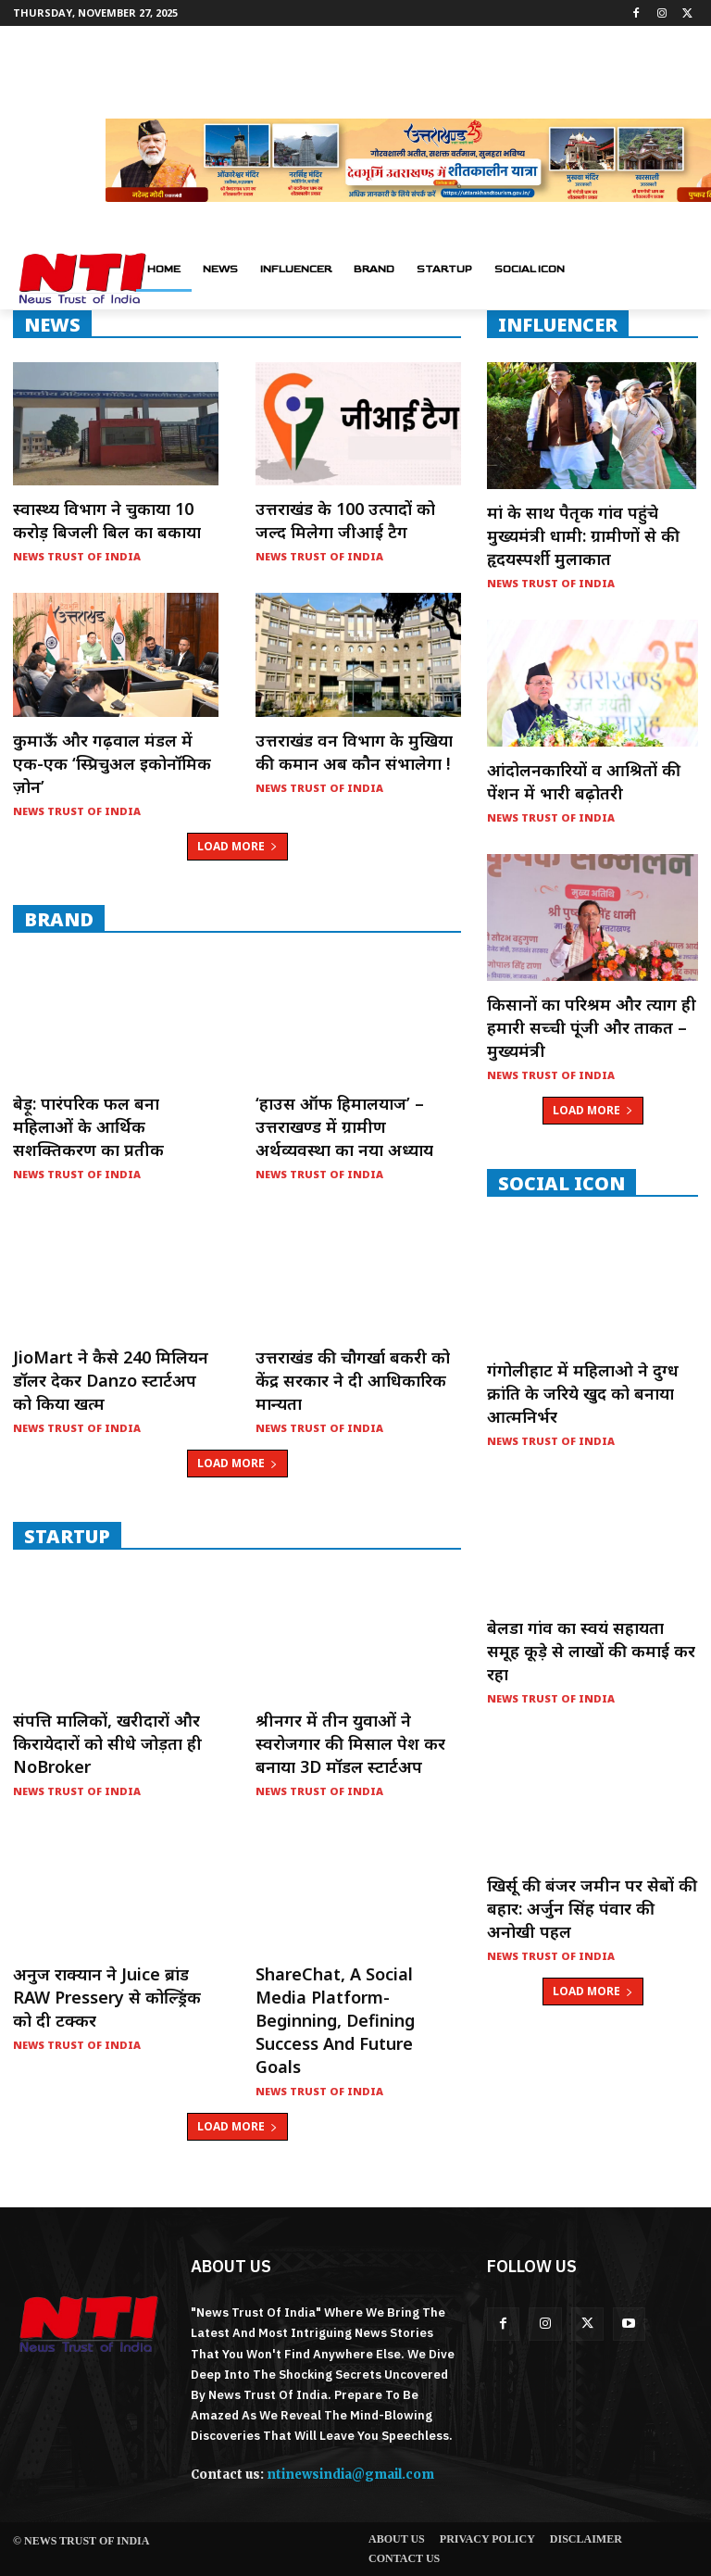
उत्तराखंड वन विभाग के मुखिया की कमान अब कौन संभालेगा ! (354, 751)
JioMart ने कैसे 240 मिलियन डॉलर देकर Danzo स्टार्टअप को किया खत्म (110, 1380)
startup (67, 1536)
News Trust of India (77, 556)
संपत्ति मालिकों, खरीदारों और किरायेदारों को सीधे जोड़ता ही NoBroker (107, 1743)
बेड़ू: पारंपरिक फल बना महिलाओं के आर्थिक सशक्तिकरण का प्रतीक (88, 1126)
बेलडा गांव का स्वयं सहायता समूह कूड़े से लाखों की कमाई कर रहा (591, 1650)
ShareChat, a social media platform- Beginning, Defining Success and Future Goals (335, 2020)
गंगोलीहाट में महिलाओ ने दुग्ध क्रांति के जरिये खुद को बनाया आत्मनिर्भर (583, 1393)
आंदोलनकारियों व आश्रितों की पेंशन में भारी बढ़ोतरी (583, 781)
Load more (237, 846)
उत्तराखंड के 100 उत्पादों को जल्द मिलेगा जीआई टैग (345, 520)
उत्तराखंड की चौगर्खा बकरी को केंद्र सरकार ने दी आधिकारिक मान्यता (353, 1380)
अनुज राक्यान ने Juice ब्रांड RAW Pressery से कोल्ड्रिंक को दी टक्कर (107, 1997)
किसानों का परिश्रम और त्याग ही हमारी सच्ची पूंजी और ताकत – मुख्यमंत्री (591, 1027)
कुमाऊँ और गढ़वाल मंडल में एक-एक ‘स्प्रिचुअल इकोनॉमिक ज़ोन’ (112, 763)
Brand (59, 919)
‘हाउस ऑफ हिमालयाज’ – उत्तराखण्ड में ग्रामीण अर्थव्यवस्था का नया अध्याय (344, 1126)
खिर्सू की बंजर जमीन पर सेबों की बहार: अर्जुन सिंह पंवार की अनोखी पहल (592, 1908)
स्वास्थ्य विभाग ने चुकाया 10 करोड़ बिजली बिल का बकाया (107, 520)
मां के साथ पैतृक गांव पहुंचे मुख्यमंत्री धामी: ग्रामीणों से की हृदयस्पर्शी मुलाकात (583, 535)
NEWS (52, 324)
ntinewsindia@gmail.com (350, 2474)
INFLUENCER (557, 324)
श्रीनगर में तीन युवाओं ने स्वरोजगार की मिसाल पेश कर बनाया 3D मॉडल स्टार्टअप (350, 1743)
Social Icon (561, 1183)
